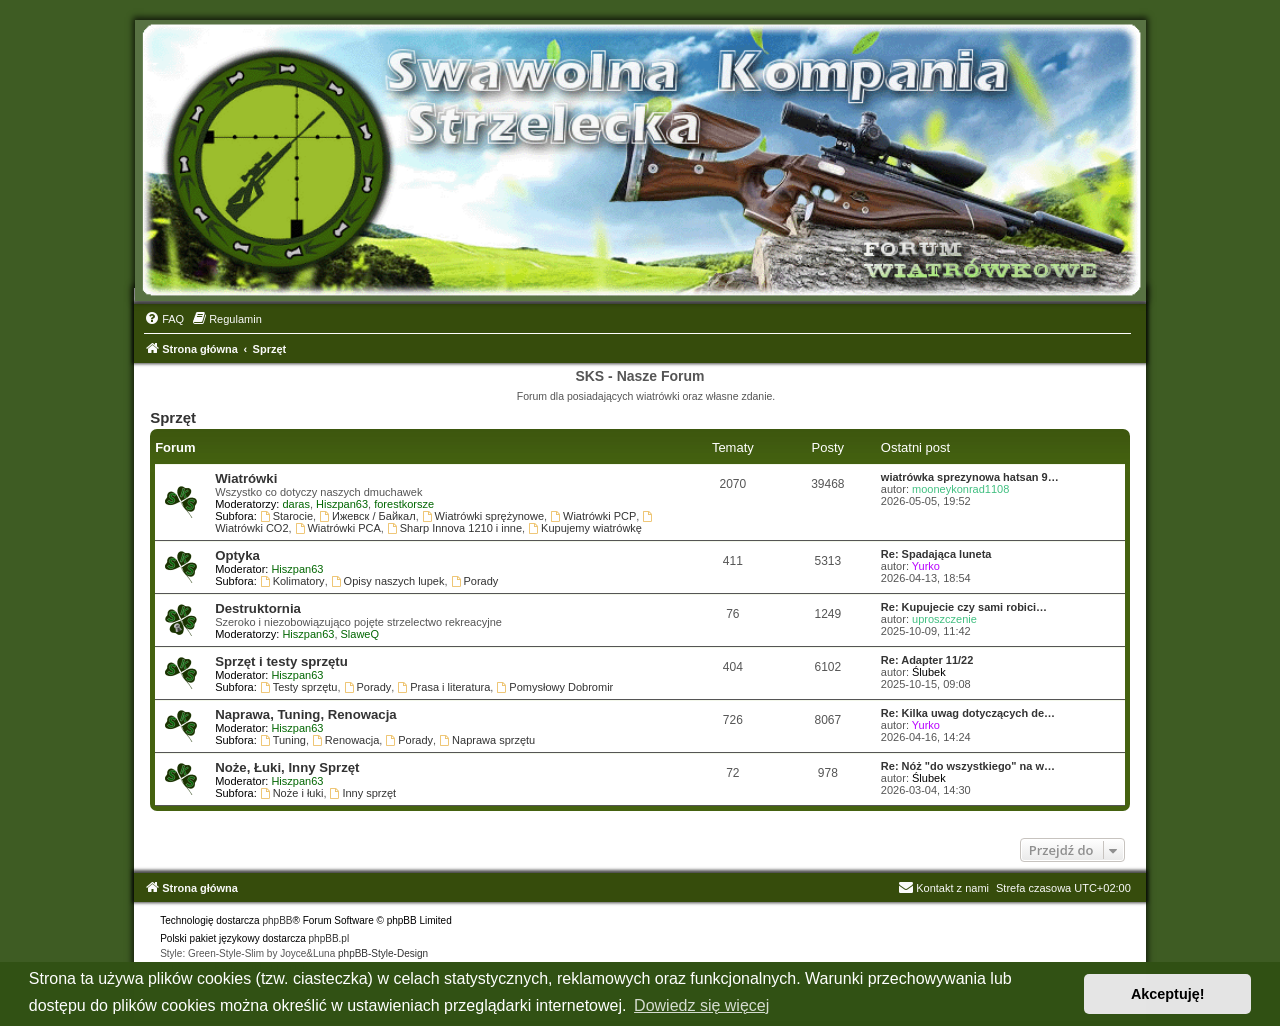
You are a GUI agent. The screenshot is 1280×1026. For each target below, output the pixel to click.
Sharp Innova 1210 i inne (454, 528)
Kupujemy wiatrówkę (585, 528)
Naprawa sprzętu (487, 740)
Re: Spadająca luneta (936, 554)
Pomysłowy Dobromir (554, 687)
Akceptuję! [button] (1168, 994)
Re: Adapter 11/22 (927, 660)
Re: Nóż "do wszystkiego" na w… (968, 766)
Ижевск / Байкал (367, 516)
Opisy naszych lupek (388, 581)
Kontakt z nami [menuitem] (943, 888)
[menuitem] (164, 319)
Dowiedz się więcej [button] (701, 1005)
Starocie (286, 516)
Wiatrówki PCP (593, 516)
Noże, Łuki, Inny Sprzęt (287, 767)
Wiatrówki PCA (338, 528)
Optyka (237, 555)
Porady (475, 581)
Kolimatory (292, 581)
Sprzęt (173, 417)
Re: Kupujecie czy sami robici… (964, 607)
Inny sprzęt (363, 793)
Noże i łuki (292, 793)
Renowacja (345, 740)
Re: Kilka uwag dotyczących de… (968, 713)
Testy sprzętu (299, 687)
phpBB (277, 920)
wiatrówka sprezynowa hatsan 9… (970, 477)
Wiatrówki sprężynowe (483, 516)
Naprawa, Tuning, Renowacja (305, 714)
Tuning (283, 740)
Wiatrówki (246, 478)
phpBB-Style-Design (383, 953)
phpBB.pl (329, 938)
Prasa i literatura (443, 687)
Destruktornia (258, 608)
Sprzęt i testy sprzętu (281, 661)
